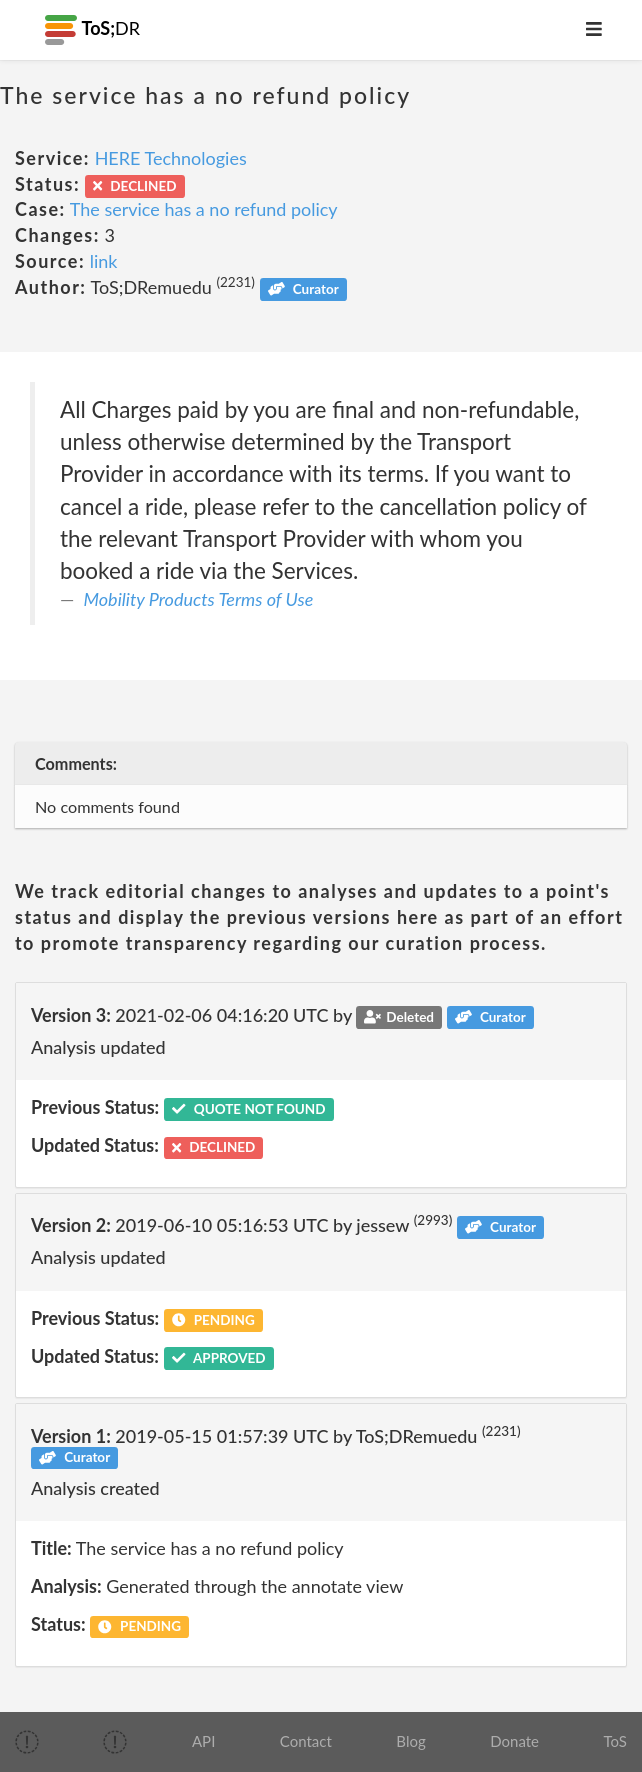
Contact (306, 1741)
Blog (410, 1741)
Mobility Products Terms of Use (199, 599)
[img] (27, 1742)
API (203, 1741)
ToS (615, 1741)
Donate (514, 1741)
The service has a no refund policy (204, 209)
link (104, 261)
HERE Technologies (171, 158)
